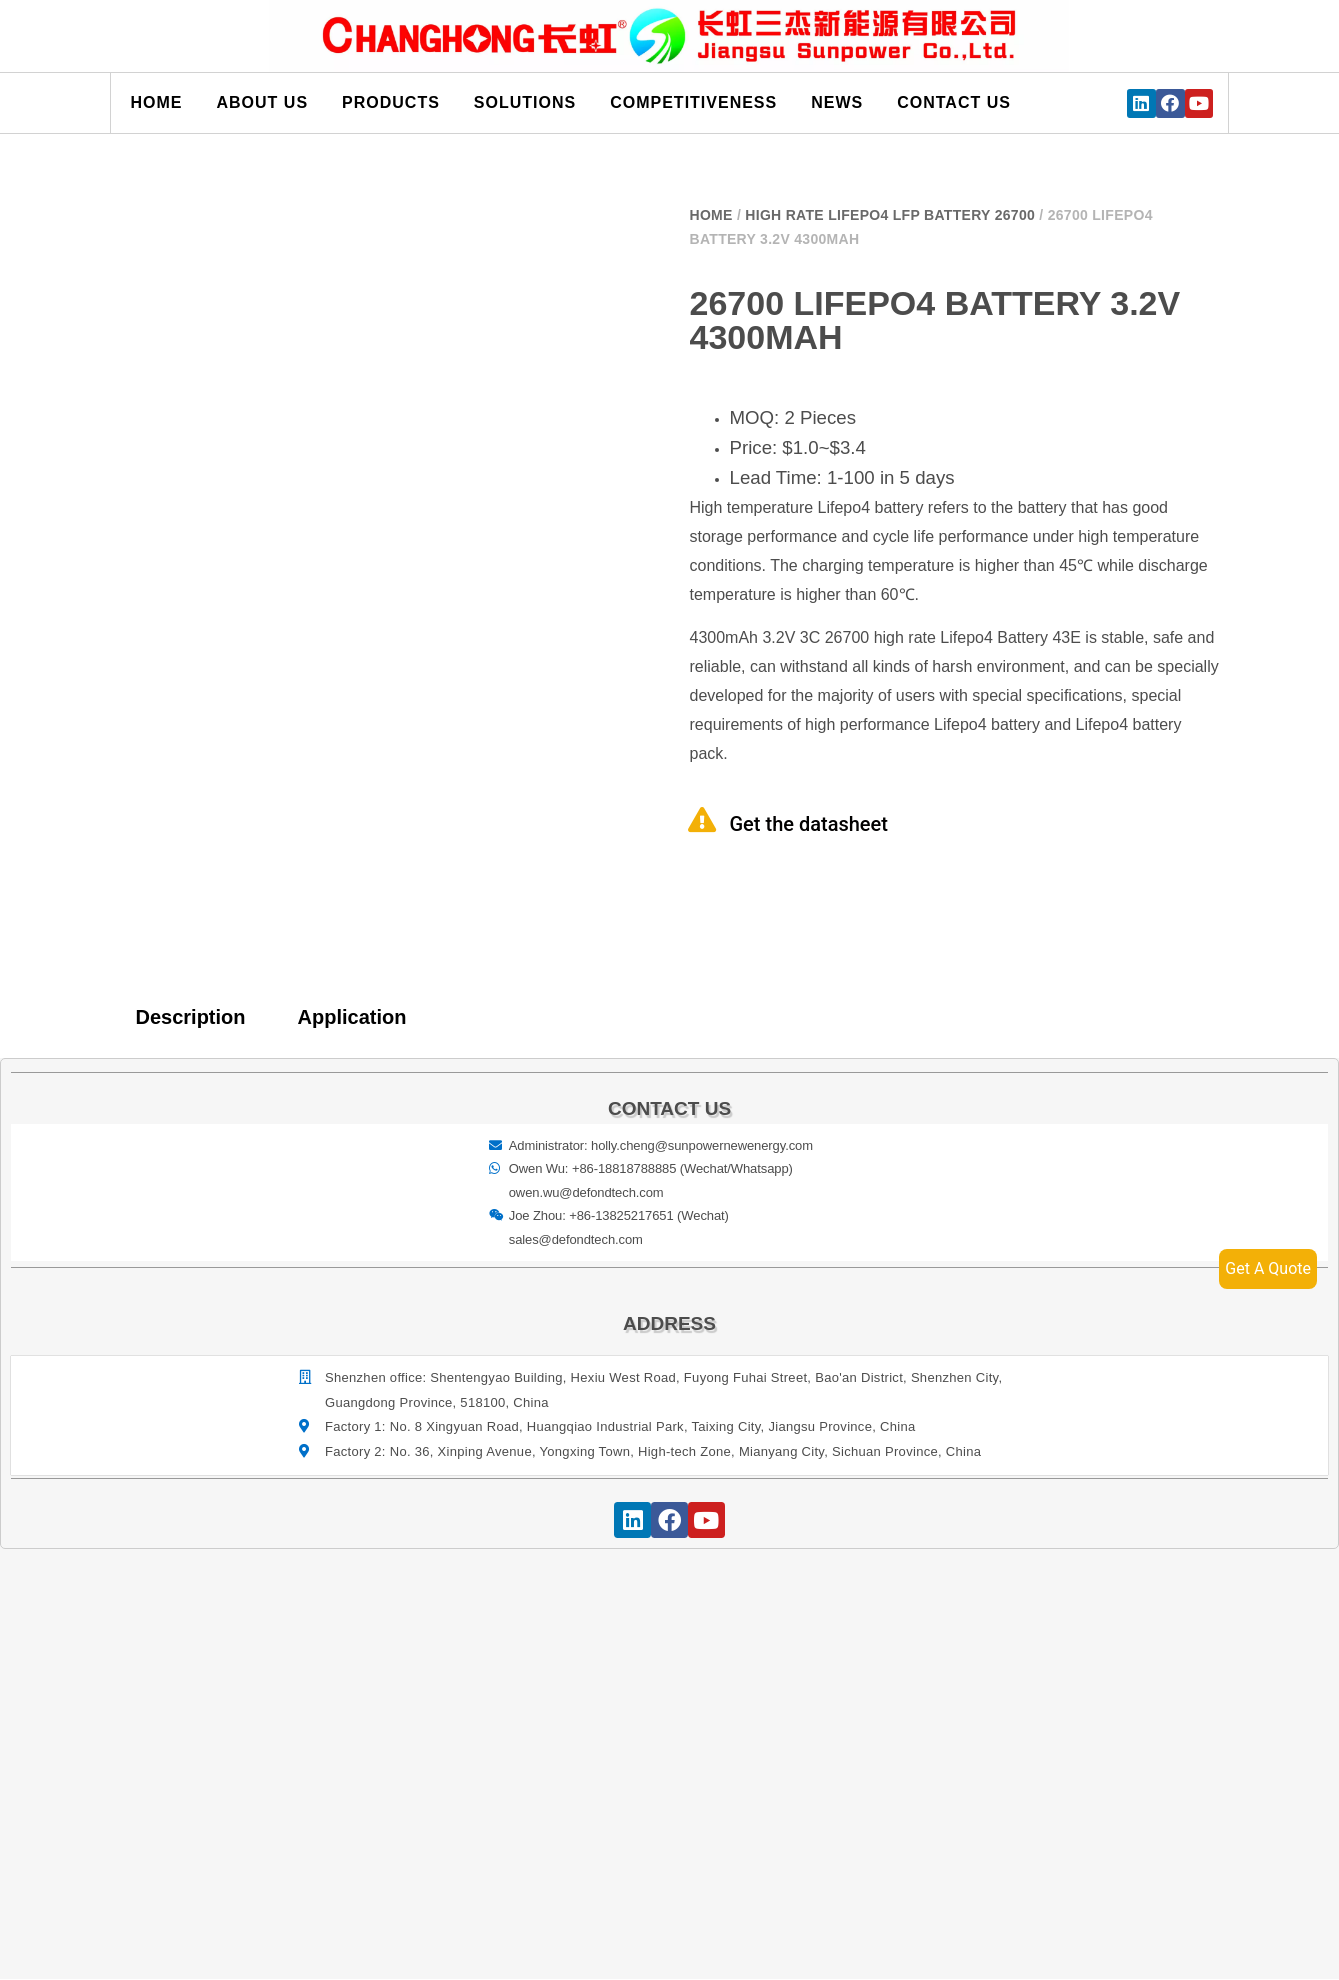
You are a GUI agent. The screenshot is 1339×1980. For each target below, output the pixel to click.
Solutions (525, 102)
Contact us (954, 102)
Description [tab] (191, 1017)
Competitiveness (693, 102)
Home (157, 102)
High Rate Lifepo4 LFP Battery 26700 (890, 215)
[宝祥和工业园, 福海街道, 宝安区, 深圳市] (670, 1734)
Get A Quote (1268, 1268)
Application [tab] (352, 1017)
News (837, 102)
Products (391, 102)
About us (263, 102)
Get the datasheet (809, 824)
